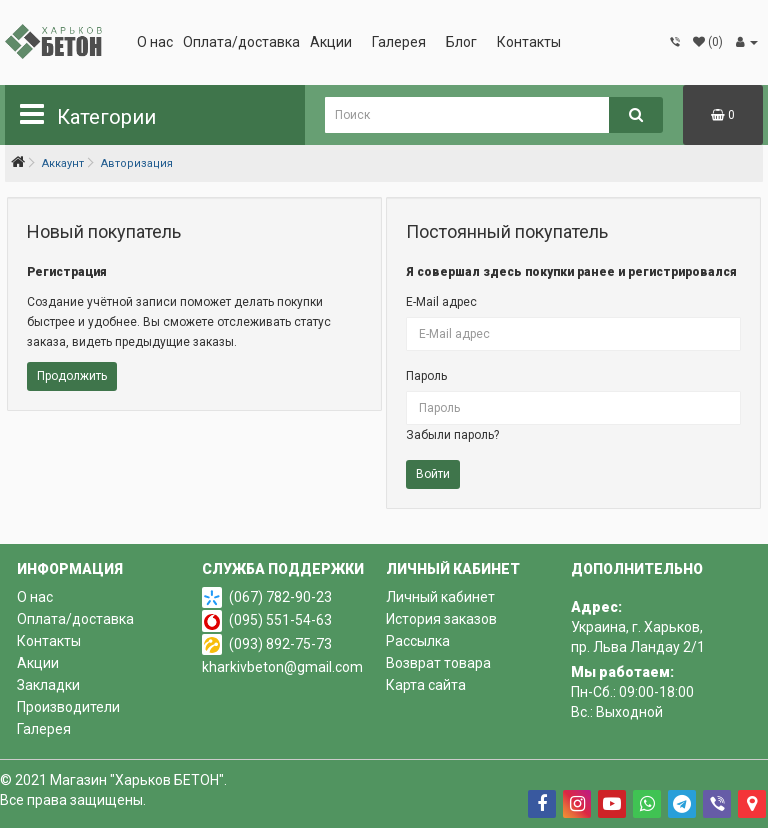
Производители (68, 707)
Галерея (399, 42)
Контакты (529, 42)
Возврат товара (438, 663)
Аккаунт (63, 163)
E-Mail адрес (441, 302)
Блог (461, 42)
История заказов (441, 619)
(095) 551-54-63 (280, 620)
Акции (331, 42)
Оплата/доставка (241, 42)
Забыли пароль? (452, 435)
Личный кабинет (440, 597)
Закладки (48, 685)
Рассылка (418, 641)
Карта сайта (426, 685)
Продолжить (72, 376)
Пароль (426, 376)
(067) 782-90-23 (280, 597)
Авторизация (137, 163)
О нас (155, 42)
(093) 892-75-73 (280, 644)
